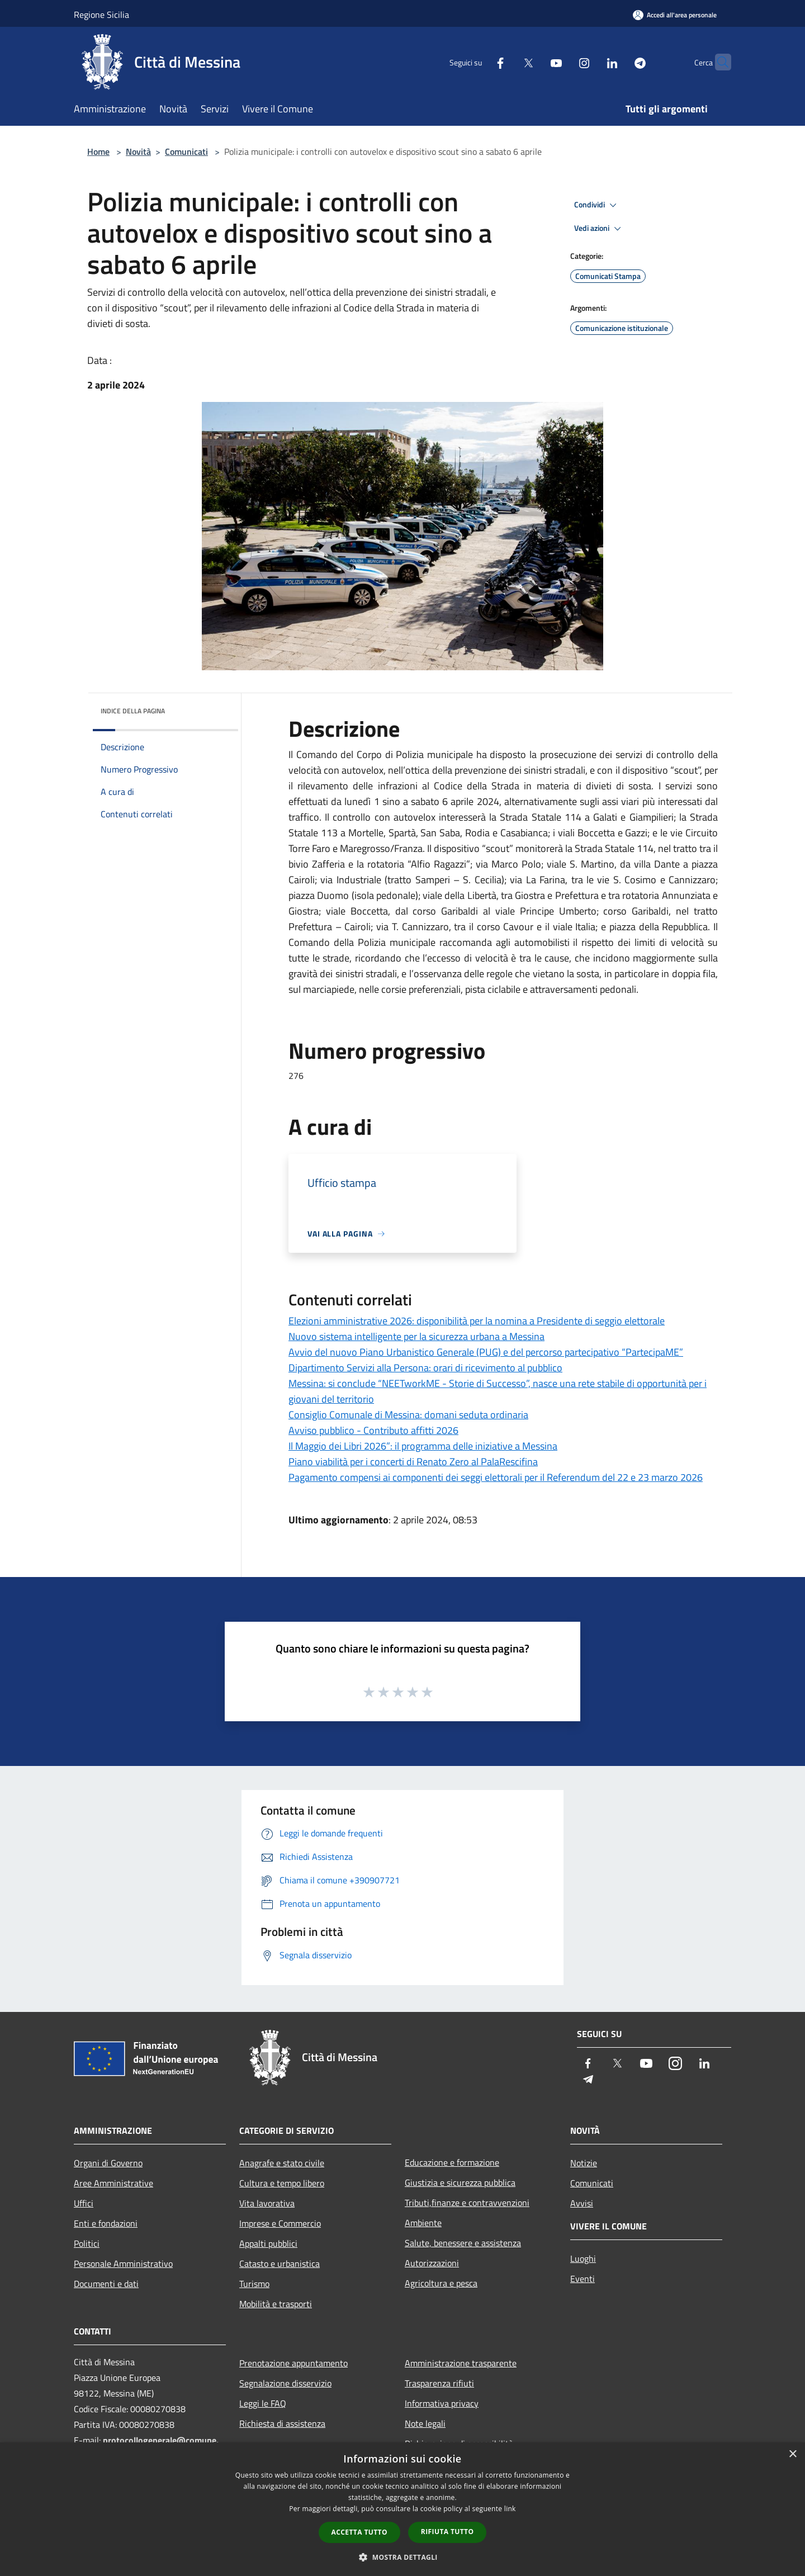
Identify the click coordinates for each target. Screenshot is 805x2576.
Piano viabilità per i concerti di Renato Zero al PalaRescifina (413, 1461)
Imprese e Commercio (280, 2223)
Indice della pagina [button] (133, 710)
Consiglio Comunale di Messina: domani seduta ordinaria (408, 1414)
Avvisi (581, 2203)
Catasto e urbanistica (279, 2263)
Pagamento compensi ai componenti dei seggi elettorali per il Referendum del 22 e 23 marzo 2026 (495, 1477)
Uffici (83, 2203)
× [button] (792, 2454)
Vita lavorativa (267, 2203)
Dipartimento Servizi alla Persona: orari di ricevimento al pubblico (425, 1367)
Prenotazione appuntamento (293, 2363)
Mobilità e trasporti (275, 2303)
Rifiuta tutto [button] (447, 2531)
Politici (87, 2243)
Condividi (597, 205)
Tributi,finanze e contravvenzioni (467, 2202)
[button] (402, 2557)
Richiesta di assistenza (282, 2423)
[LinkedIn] (590, 61)
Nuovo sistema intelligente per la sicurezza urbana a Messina (416, 1336)
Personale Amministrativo (123, 2263)
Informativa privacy (442, 2403)
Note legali (425, 2423)
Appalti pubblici (268, 2243)
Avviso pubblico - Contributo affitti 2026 (373, 1430)
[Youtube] (534, 61)
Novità (138, 151)
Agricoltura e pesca (441, 2283)
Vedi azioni (599, 228)
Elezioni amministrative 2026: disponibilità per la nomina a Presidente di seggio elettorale (476, 1320)
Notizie (583, 2163)
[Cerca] (717, 62)
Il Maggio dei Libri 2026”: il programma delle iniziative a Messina (422, 1445)
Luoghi (583, 2258)
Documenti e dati (106, 2283)
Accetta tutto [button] (359, 2532)
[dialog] (402, 2509)
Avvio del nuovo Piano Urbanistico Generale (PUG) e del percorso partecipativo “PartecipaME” (485, 1352)
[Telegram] (618, 61)
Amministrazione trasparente (461, 2363)
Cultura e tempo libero (281, 2183)
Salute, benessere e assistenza (463, 2243)
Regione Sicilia (101, 14)
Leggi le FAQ (262, 2403)
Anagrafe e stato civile (281, 2163)
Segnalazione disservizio (285, 2383)
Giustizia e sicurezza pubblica (460, 2182)
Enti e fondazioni (106, 2223)
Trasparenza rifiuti (439, 2383)
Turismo (254, 2283)
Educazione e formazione (452, 2162)
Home (98, 151)
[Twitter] (506, 61)
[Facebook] (478, 61)
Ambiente (423, 2222)
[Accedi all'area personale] (674, 15)
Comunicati (186, 151)
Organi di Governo (108, 2163)
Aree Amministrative (113, 2183)
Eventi (582, 2278)
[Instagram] (562, 61)
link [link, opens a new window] (510, 2508)
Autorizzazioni (432, 2263)
